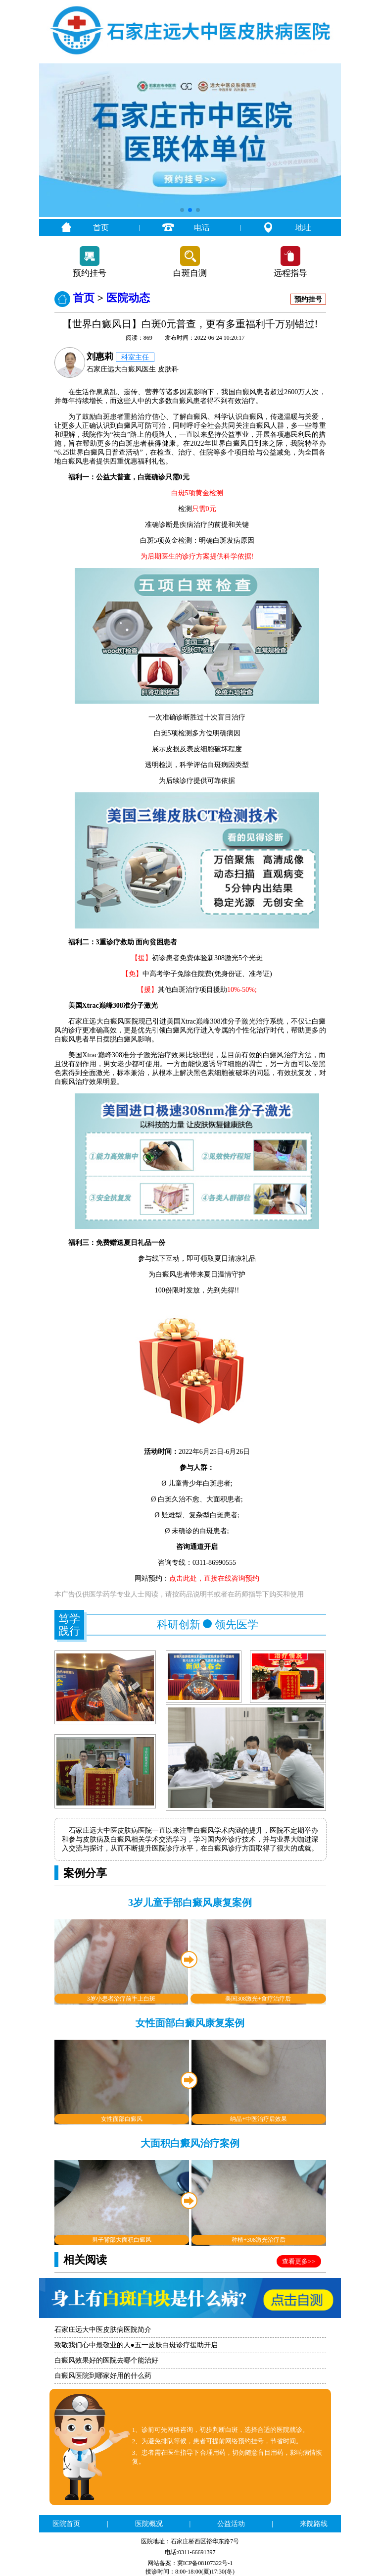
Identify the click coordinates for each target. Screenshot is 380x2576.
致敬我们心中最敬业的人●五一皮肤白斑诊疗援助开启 (136, 2345)
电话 (202, 227)
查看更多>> (298, 2261)
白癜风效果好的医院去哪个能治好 (106, 2360)
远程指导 (290, 273)
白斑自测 (190, 273)
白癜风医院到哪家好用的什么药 (102, 2375)
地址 (303, 227)
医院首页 (66, 2523)
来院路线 (314, 2523)
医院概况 (149, 2523)
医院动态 (128, 298)
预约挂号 (89, 273)
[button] (182, 210)
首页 (101, 227)
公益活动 (231, 2523)
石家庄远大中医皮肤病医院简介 (102, 2329)
